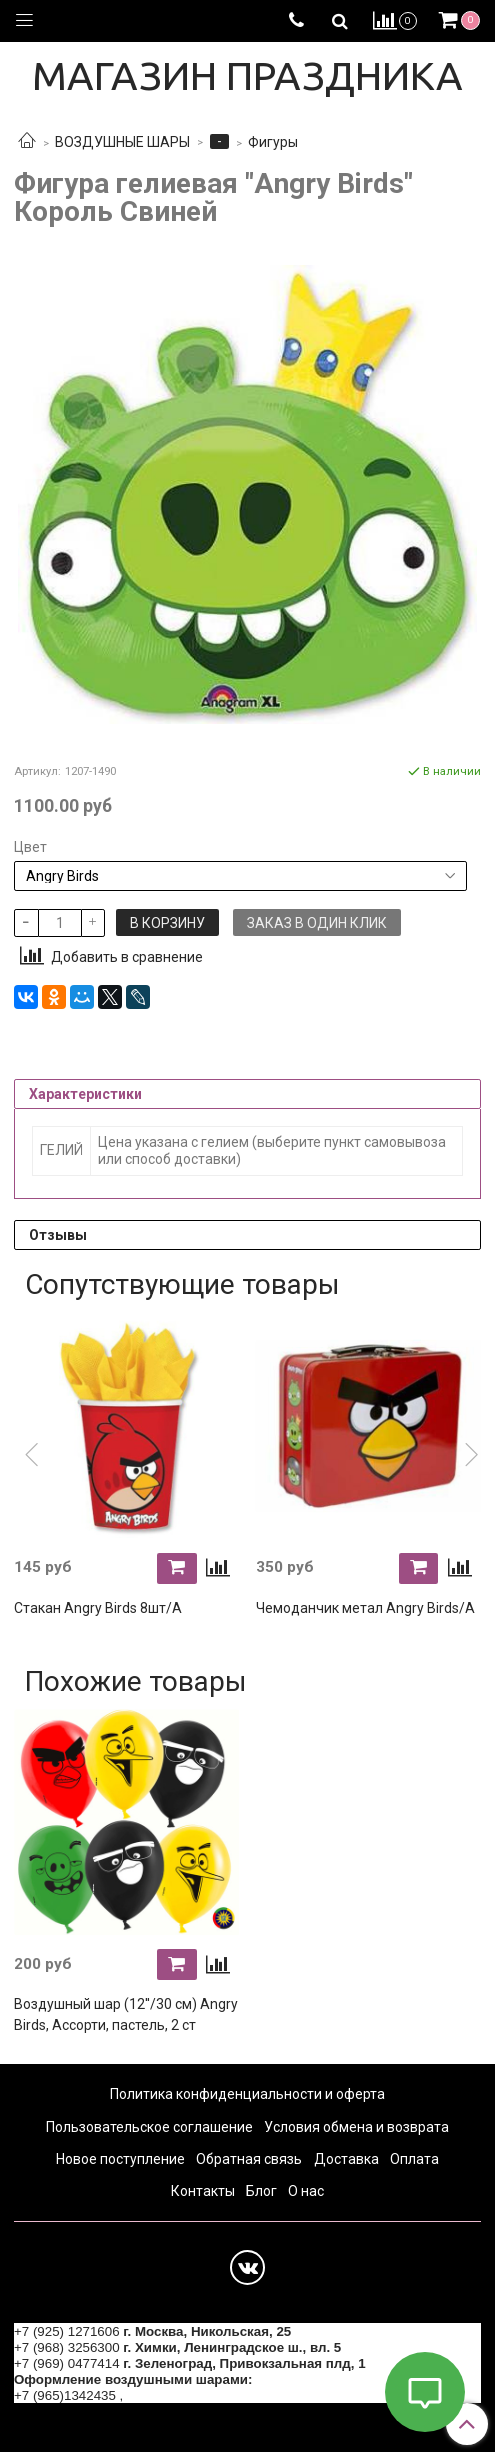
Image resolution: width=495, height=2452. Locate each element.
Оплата (414, 2159)
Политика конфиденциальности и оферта (247, 2094)
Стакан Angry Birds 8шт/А (98, 1608)
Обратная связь (249, 2159)
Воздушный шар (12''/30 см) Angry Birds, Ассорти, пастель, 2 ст (126, 2014)
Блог (261, 2191)
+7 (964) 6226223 (180, 2395)
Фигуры (273, 142)
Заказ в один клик (317, 923)
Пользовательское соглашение (149, 2127)
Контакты (203, 2191)
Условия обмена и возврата (356, 2127)
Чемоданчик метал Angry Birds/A (365, 1608)
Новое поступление (120, 2159)
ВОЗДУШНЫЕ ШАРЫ (122, 142)
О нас (306, 2191)
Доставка (346, 2159)
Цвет (30, 847)
